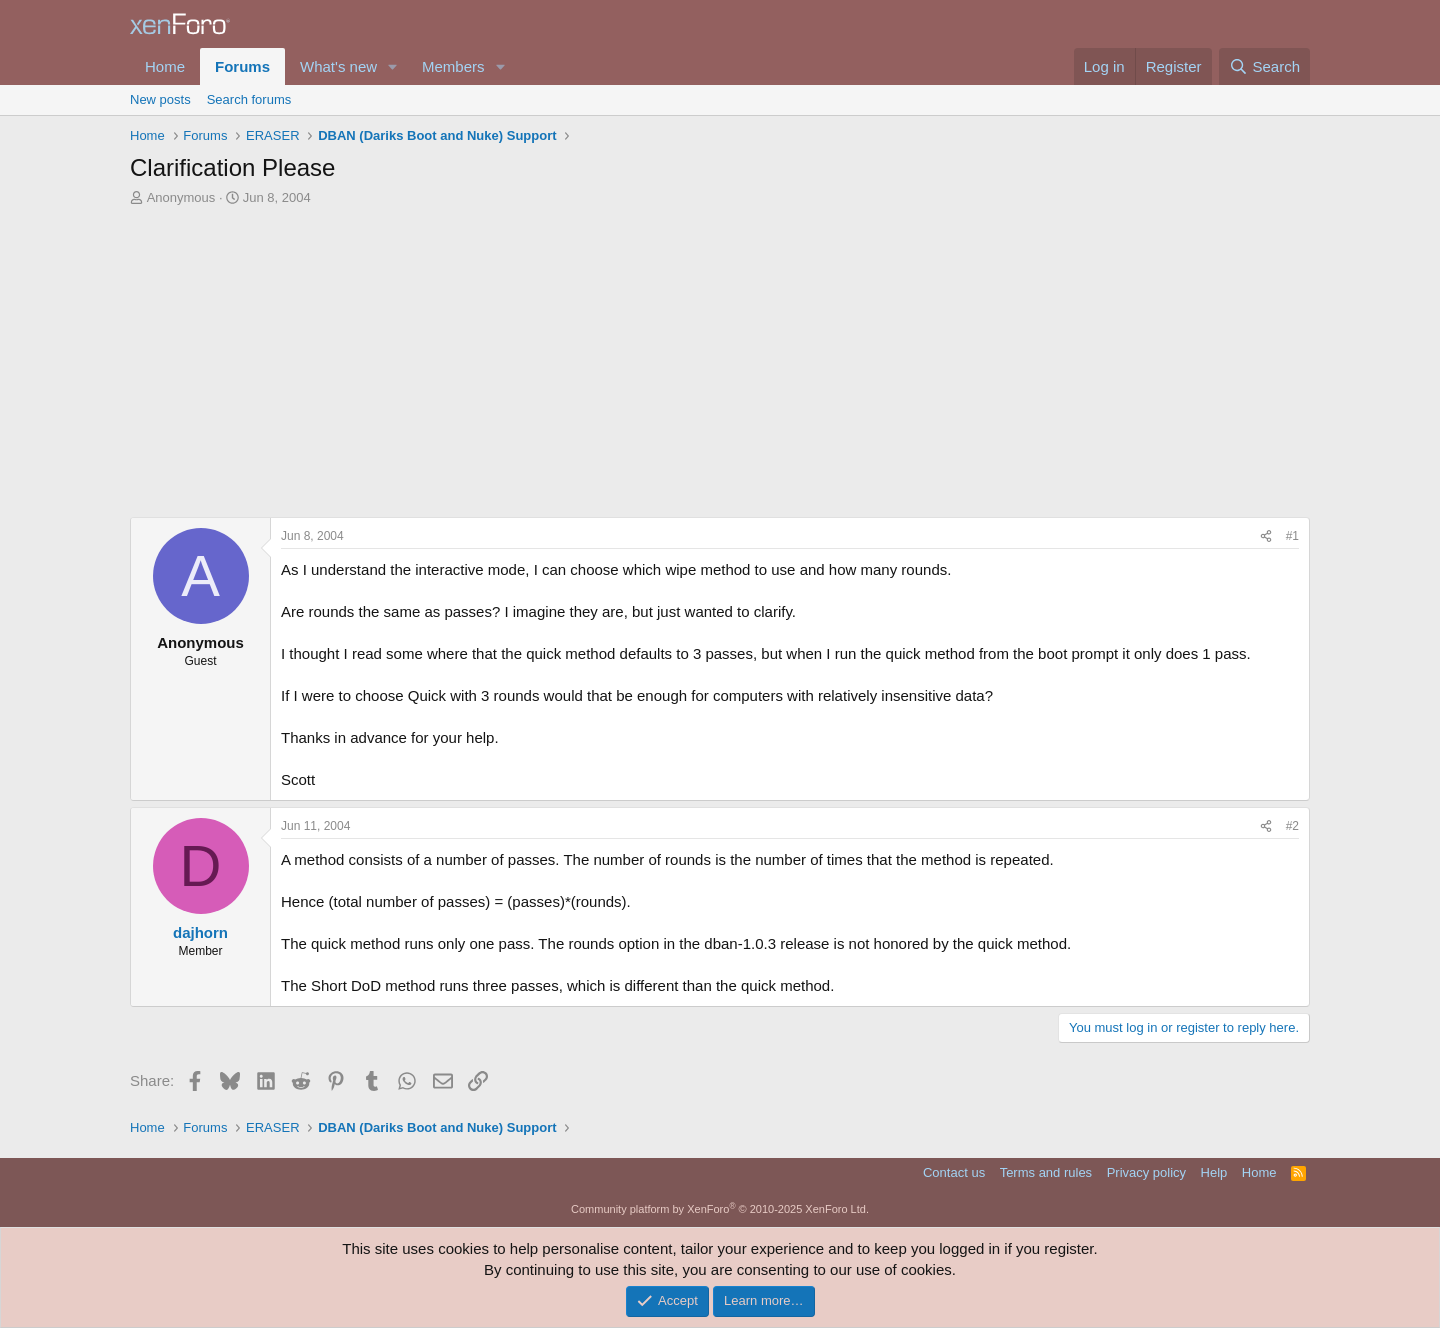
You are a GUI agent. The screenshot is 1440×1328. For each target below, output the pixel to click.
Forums (242, 66)
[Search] (1264, 66)
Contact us (954, 1172)
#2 (1292, 826)
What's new (338, 66)
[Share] (1266, 536)
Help (1214, 1172)
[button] (393, 66)
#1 (1292, 536)
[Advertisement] (720, 357)
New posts (160, 99)
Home (165, 66)
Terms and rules (1046, 1172)
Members (453, 66)
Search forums (249, 99)
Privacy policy (1146, 1172)
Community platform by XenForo (720, 1209)
